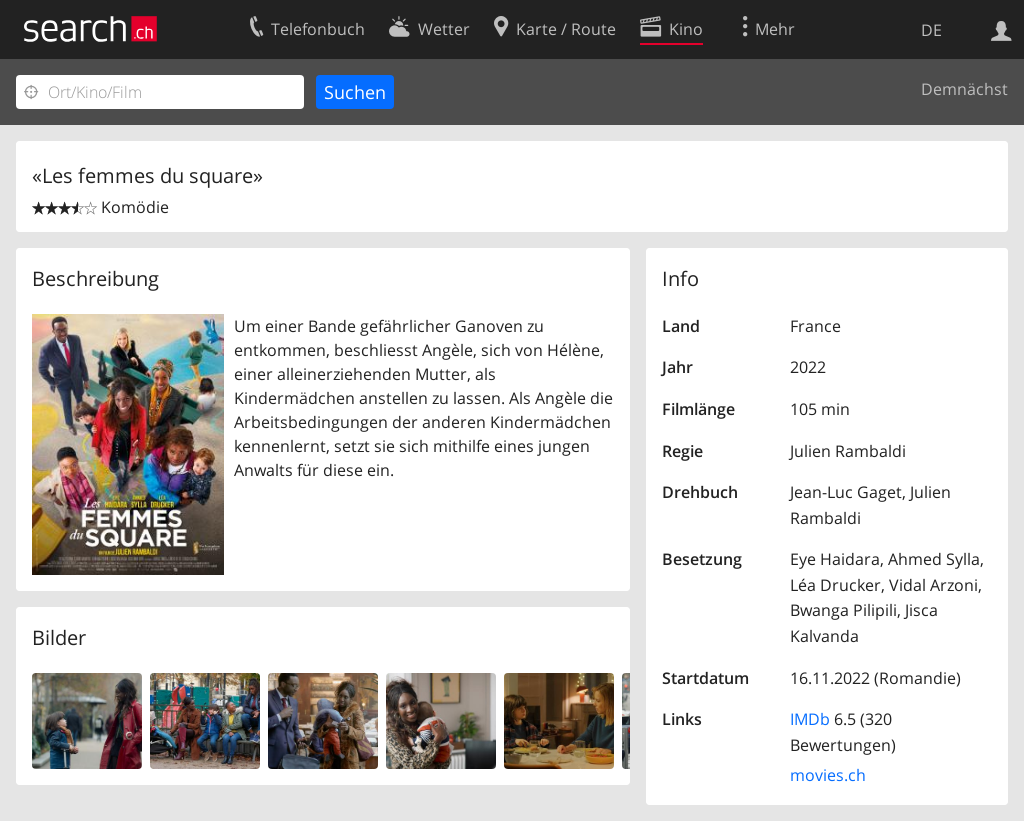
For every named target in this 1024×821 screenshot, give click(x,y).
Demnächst (964, 89)
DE (931, 30)
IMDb (810, 719)
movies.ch (828, 775)
